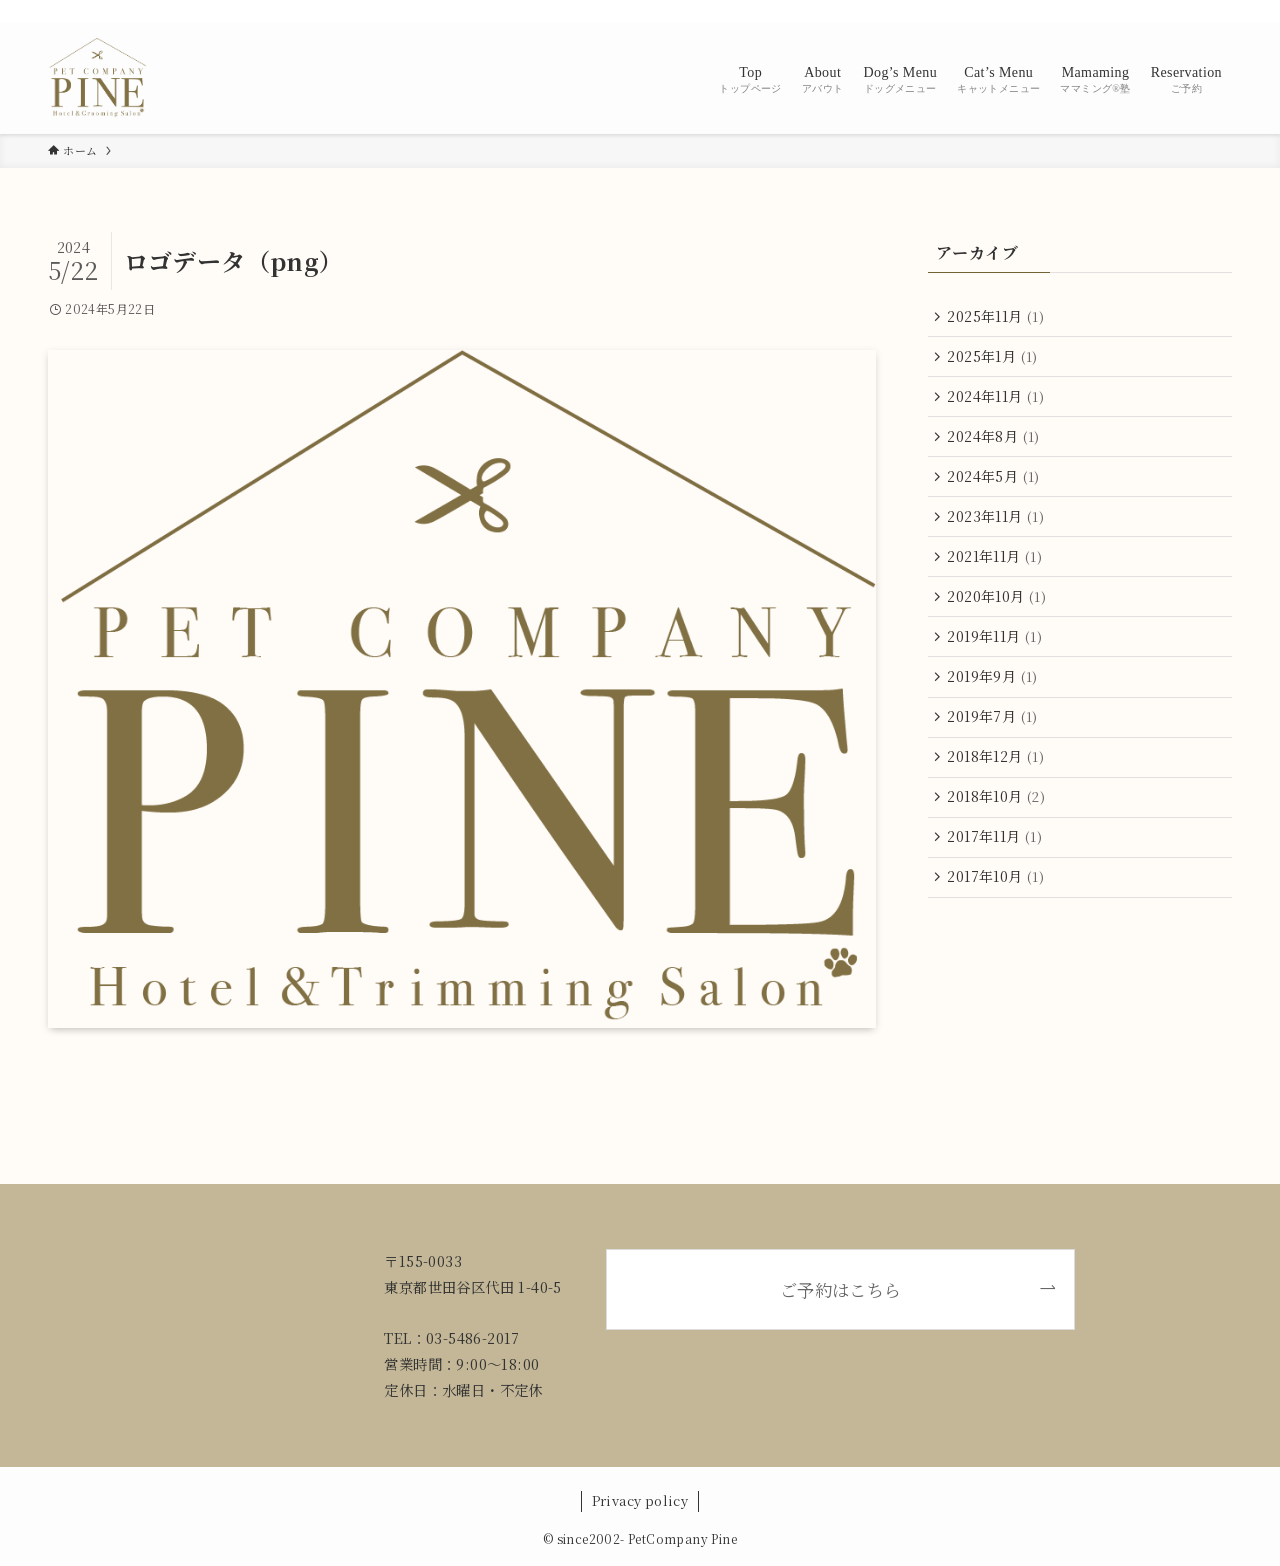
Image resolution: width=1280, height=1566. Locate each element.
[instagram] (1115, 11)
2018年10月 (998, 816)
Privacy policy (640, 1500)
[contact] (1193, 11)
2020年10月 (998, 608)
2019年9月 (994, 691)
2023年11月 (997, 525)
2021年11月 (996, 566)
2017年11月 (996, 857)
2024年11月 (997, 400)
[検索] (1219, 11)
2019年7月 (994, 733)
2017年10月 (997, 899)
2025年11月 (997, 317)
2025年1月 (994, 358)
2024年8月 (995, 441)
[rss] (1167, 11)
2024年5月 (995, 483)
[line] (1141, 11)
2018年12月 (997, 774)
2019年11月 (996, 649)
